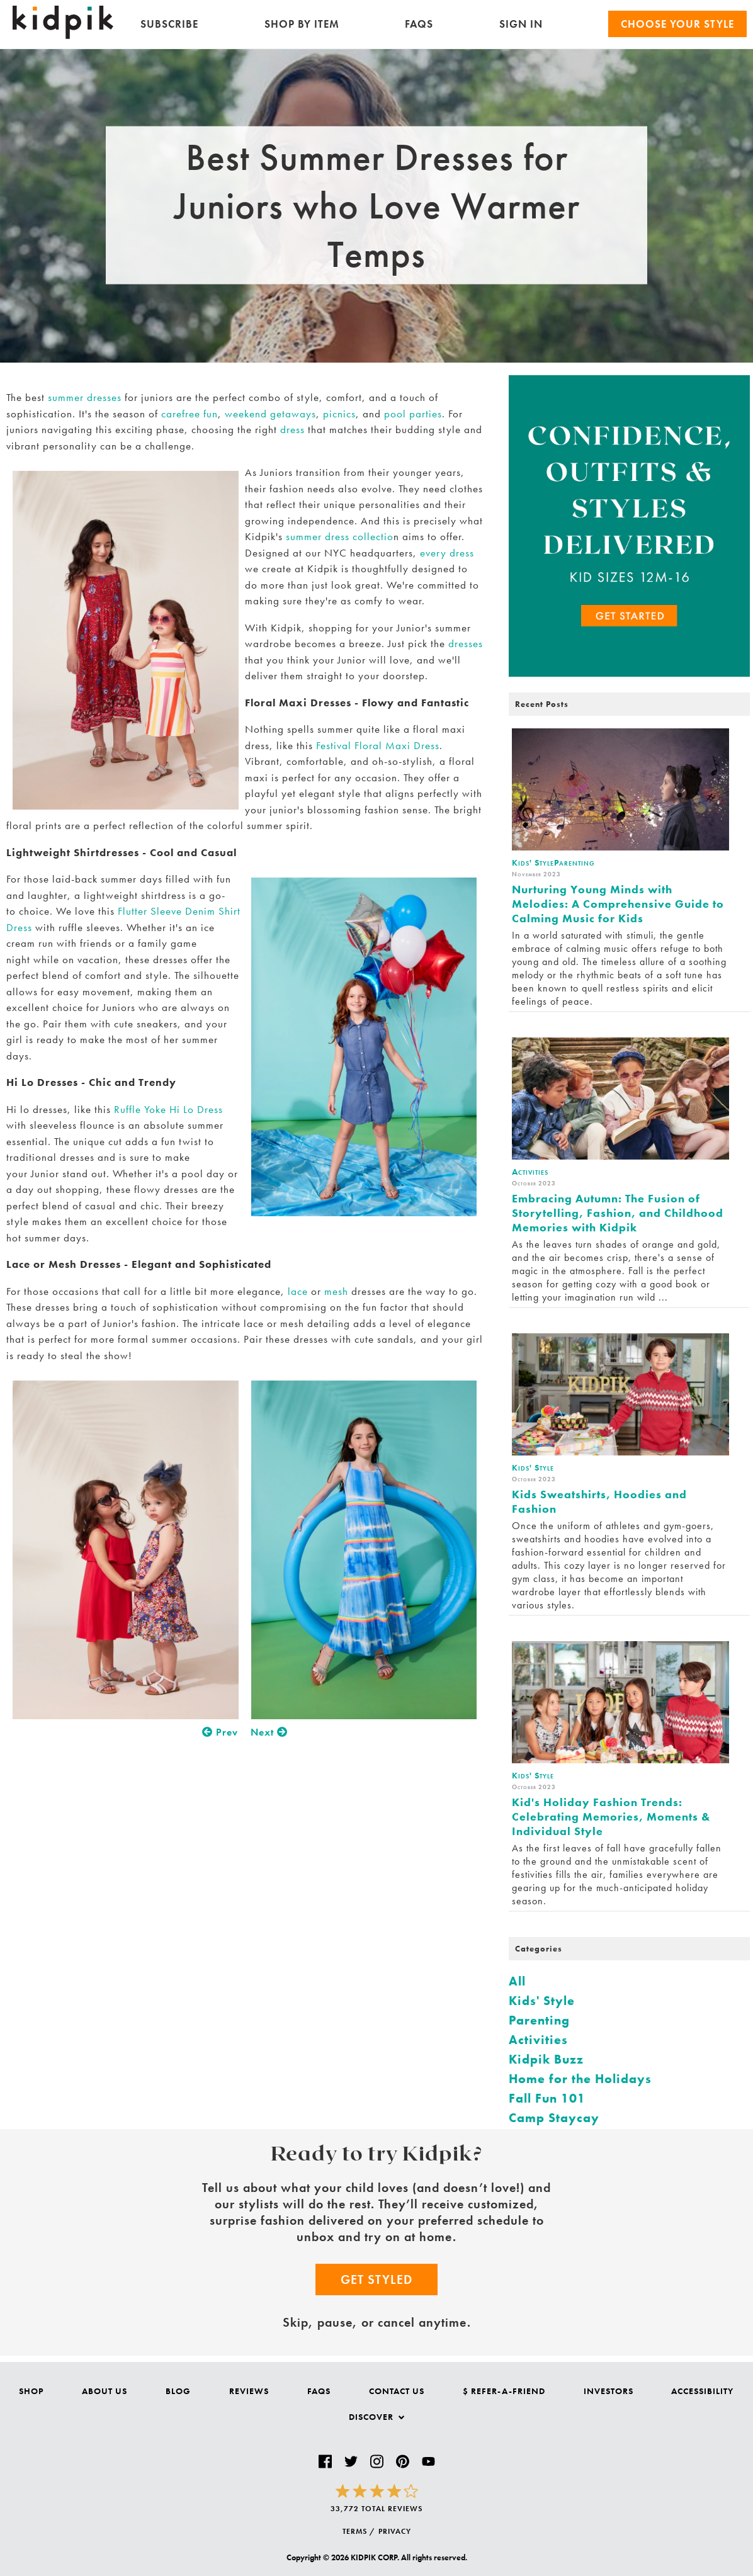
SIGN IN (521, 24)
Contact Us (396, 2391)
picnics (339, 414)
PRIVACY (394, 2531)
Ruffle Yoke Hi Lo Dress (168, 1109)
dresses (465, 643)
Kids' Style (542, 2000)
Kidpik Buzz (546, 2059)
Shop (31, 2391)
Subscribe (169, 24)
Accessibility (702, 2391)
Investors (608, 2391)
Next (269, 1732)
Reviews (249, 2391)
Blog (178, 2391)
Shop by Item (301, 24)
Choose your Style (677, 24)
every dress (447, 553)
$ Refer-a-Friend (504, 2391)
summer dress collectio (339, 536)
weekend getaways (270, 414)
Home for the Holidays (580, 2078)
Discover (376, 2416)
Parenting (539, 2020)
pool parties (413, 414)
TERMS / (359, 2531)
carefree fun (189, 414)
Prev (220, 1732)
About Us (104, 2391)
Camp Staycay (554, 2118)
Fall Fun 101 (547, 2098)
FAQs (419, 24)
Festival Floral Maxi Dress (377, 745)
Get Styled (376, 2279)
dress (292, 429)
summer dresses (85, 397)
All (517, 1981)
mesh (336, 1291)
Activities (538, 2039)
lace (298, 1291)
